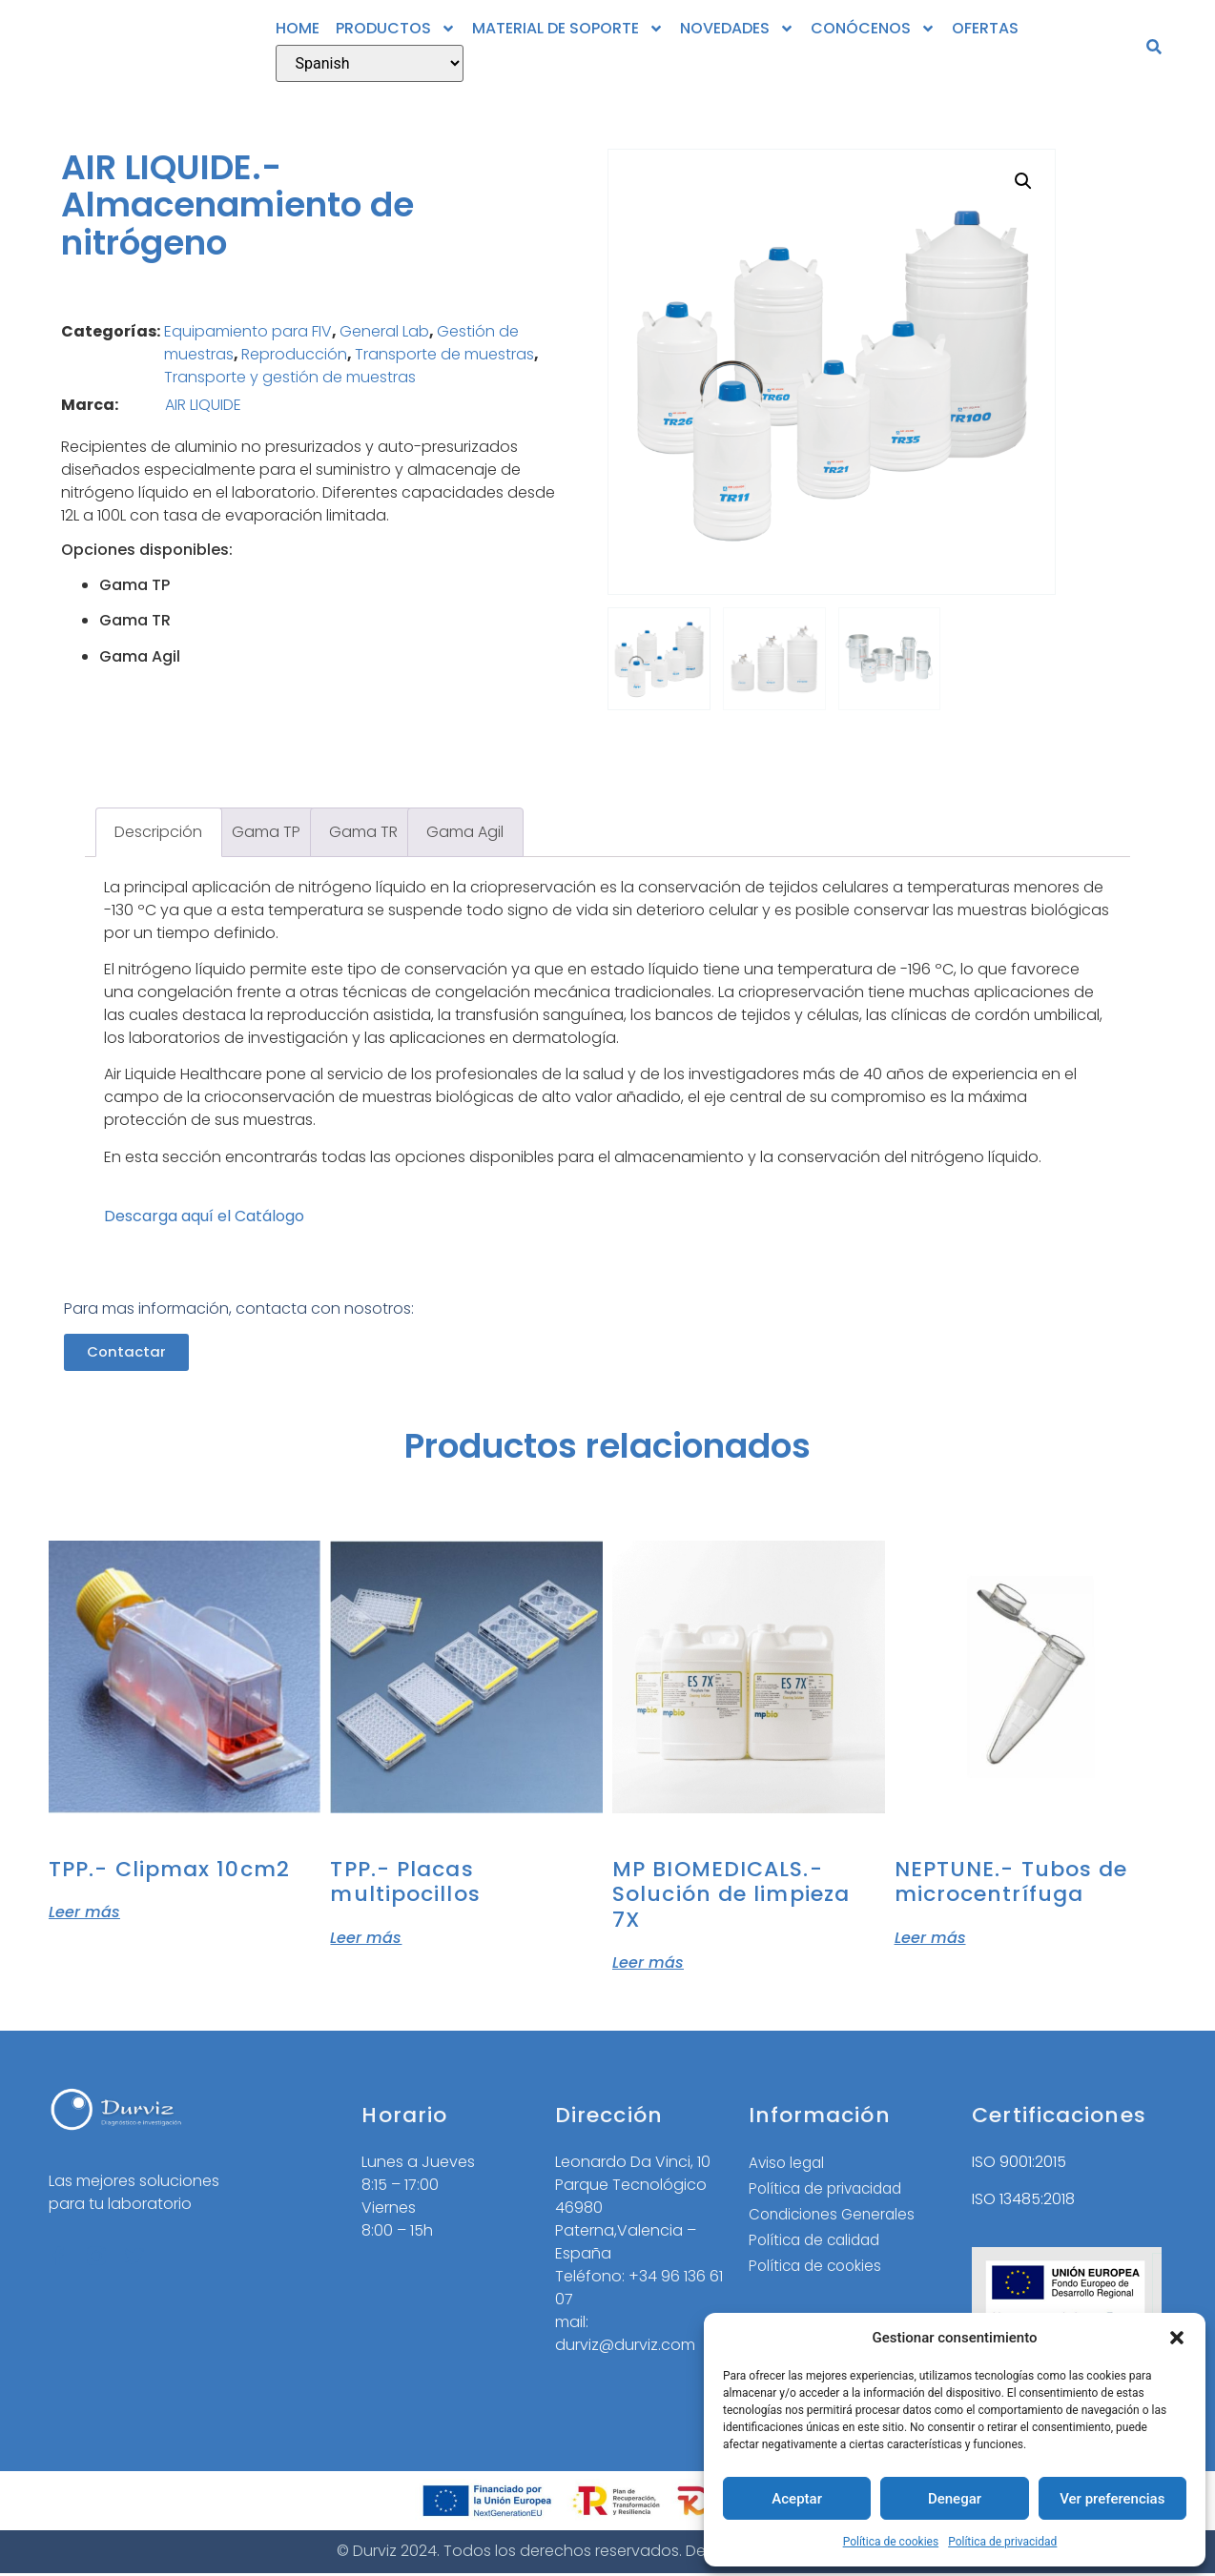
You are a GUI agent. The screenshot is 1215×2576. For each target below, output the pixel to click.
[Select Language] (369, 63)
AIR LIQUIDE (203, 405)
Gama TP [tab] (266, 832)
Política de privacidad (1002, 2541)
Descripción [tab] (158, 832)
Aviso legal (788, 2166)
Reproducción (294, 354)
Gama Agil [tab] (465, 832)
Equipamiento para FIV (248, 331)
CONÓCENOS (873, 28)
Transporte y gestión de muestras (290, 377)
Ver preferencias (1112, 2498)
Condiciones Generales (836, 2219)
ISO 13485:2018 (1023, 2200)
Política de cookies (891, 2541)
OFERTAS (985, 28)
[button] (1176, 2337)
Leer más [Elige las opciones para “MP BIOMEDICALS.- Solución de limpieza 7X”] (648, 1962)
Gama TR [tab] (363, 832)
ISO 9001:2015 (1019, 2164)
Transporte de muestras (444, 354)
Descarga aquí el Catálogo (204, 1216)
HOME (297, 28)
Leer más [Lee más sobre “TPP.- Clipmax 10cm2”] (84, 1911)
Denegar (954, 2498)
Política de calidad (818, 2246)
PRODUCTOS (396, 28)
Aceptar (797, 2498)
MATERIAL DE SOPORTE (568, 28)
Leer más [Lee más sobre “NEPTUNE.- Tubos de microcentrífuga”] (930, 1937)
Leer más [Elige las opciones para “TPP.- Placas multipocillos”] (366, 1937)
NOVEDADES (737, 28)
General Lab (384, 331)
